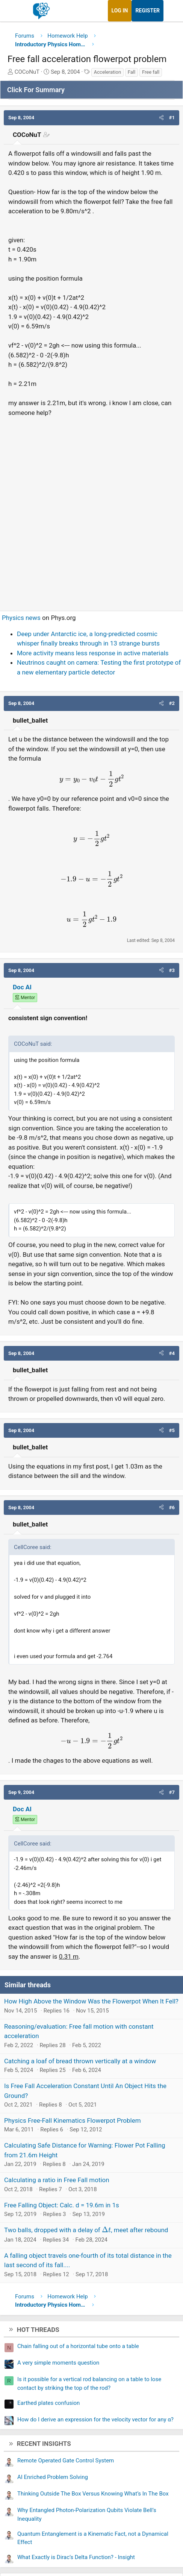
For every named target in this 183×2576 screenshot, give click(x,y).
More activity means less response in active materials (93, 653)
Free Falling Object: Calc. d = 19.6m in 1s (61, 2205)
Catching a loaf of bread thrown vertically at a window (80, 2061)
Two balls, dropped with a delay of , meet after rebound (86, 2230)
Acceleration (107, 72)
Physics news (21, 617)
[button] (161, 118)
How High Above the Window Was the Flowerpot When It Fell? (91, 2001)
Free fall (150, 72)
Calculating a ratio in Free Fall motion (56, 2180)
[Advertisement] (91, 510)
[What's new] (170, 10)
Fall (131, 72)
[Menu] (14, 11)
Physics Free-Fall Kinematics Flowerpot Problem (72, 2120)
